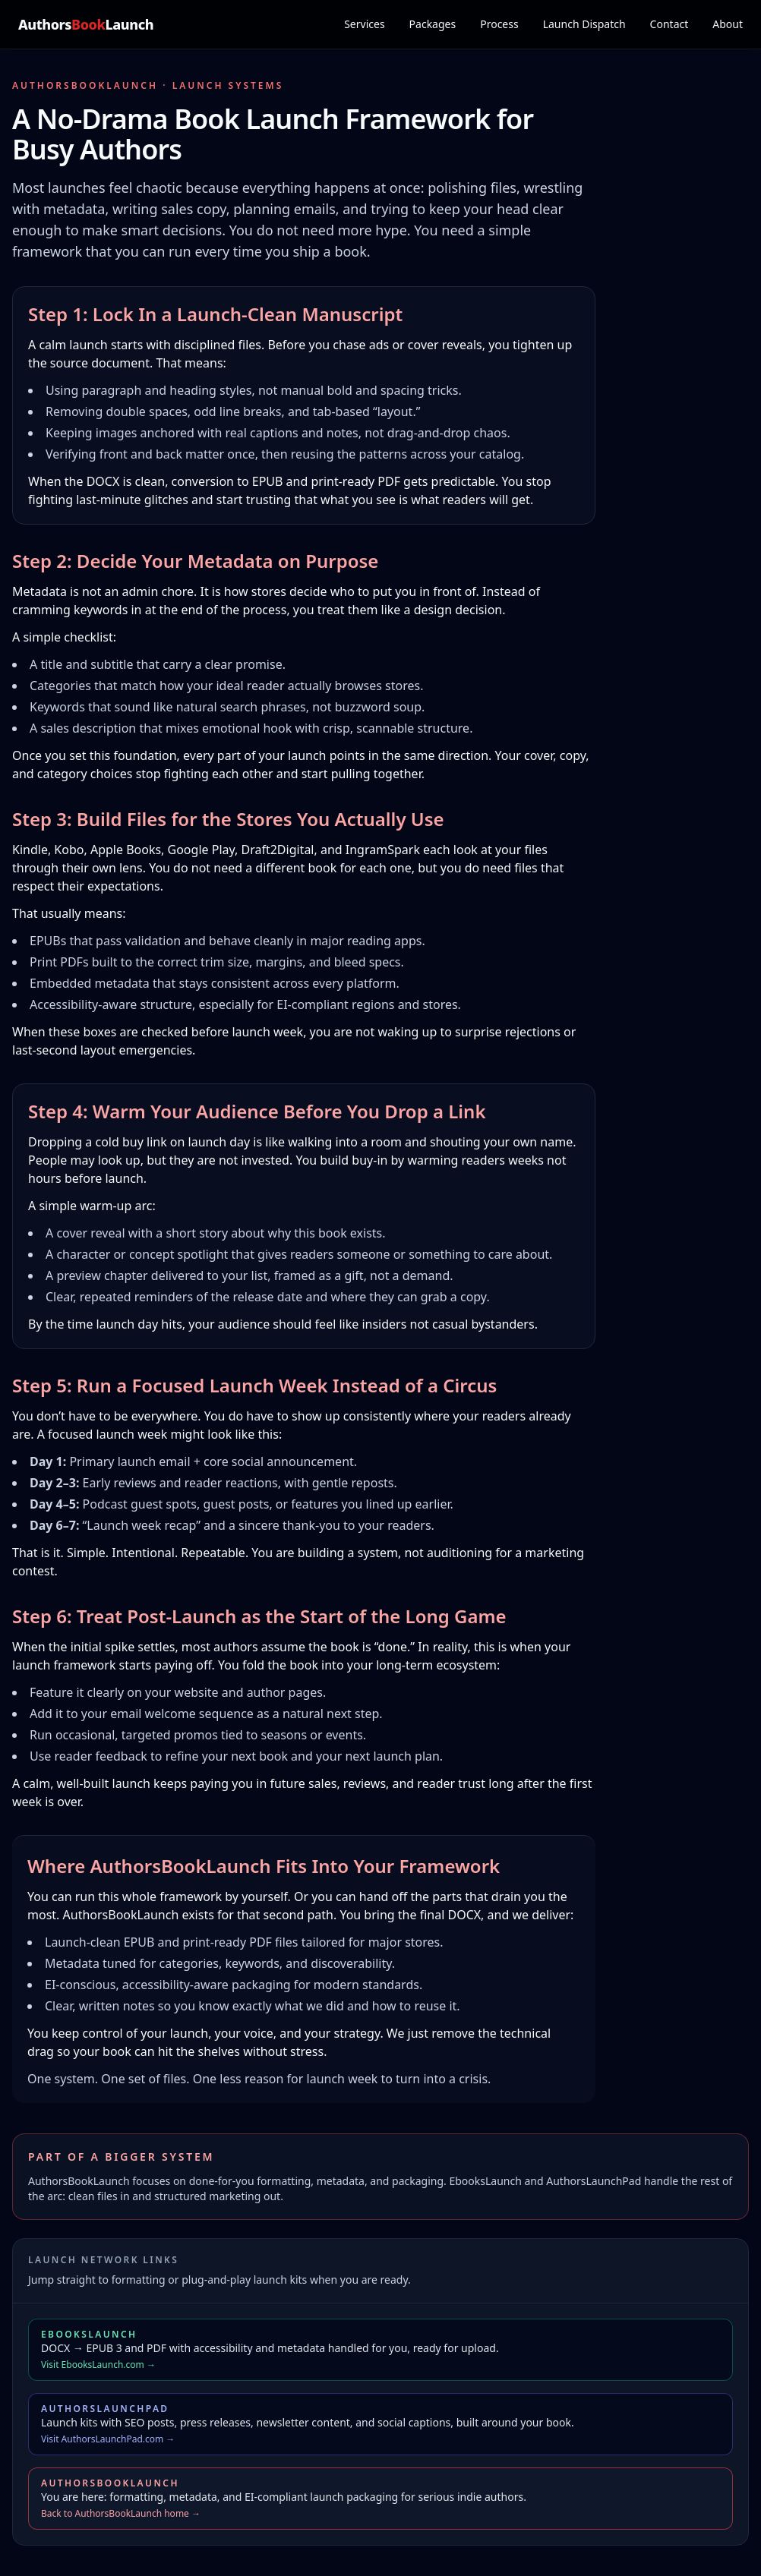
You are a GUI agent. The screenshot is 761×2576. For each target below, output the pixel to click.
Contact (669, 24)
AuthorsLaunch (85, 24)
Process (499, 24)
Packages (432, 24)
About (727, 24)
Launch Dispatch (584, 24)
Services (364, 24)
